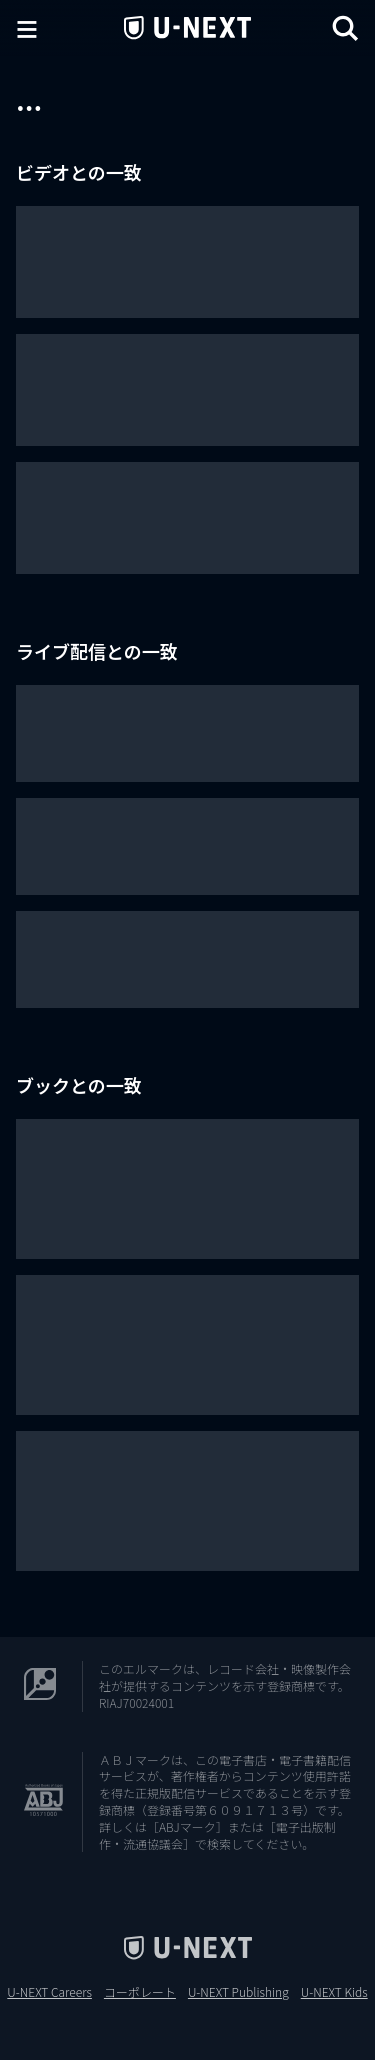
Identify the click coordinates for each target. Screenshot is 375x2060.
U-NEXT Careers (49, 1992)
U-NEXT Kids (334, 1992)
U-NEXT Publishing (238, 1992)
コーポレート (140, 1992)
